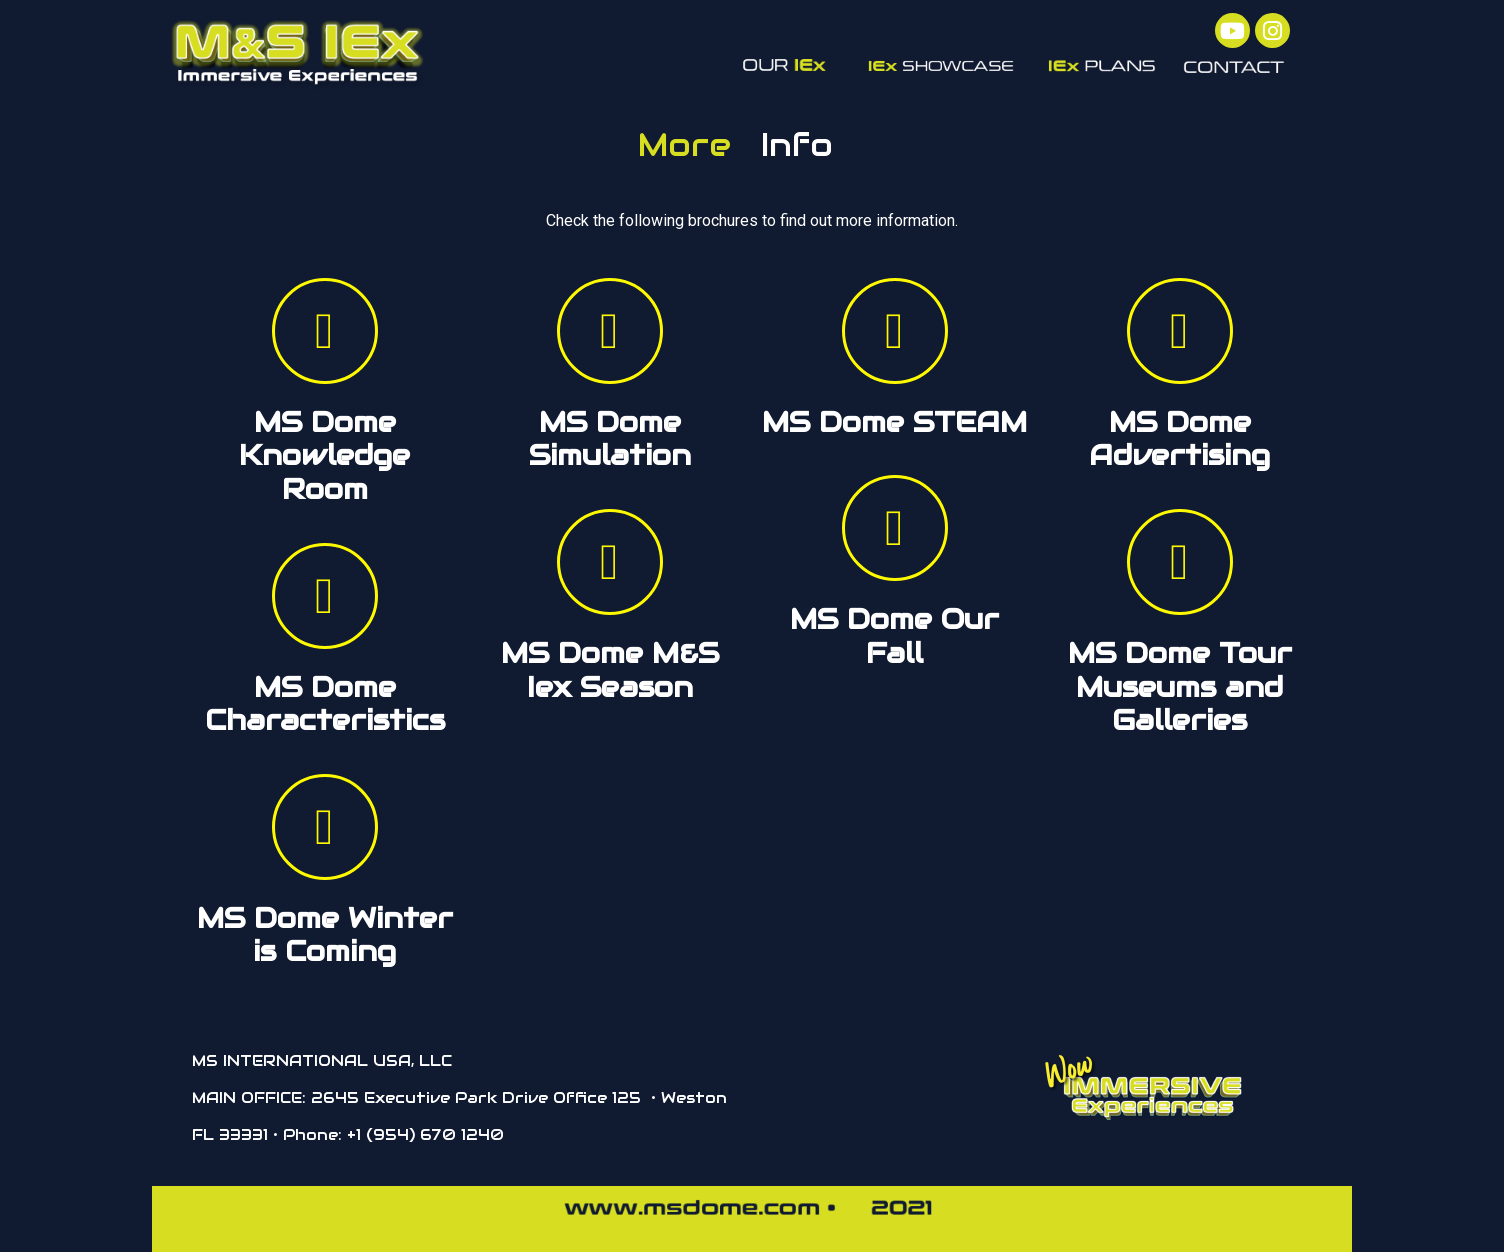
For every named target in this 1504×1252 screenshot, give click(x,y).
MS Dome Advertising (1179, 439)
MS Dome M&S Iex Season (610, 670)
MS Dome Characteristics (325, 704)
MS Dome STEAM (894, 422)
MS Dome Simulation (610, 439)
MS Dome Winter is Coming (325, 935)
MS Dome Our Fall (894, 636)
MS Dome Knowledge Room (324, 455)
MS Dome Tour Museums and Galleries (1180, 686)
